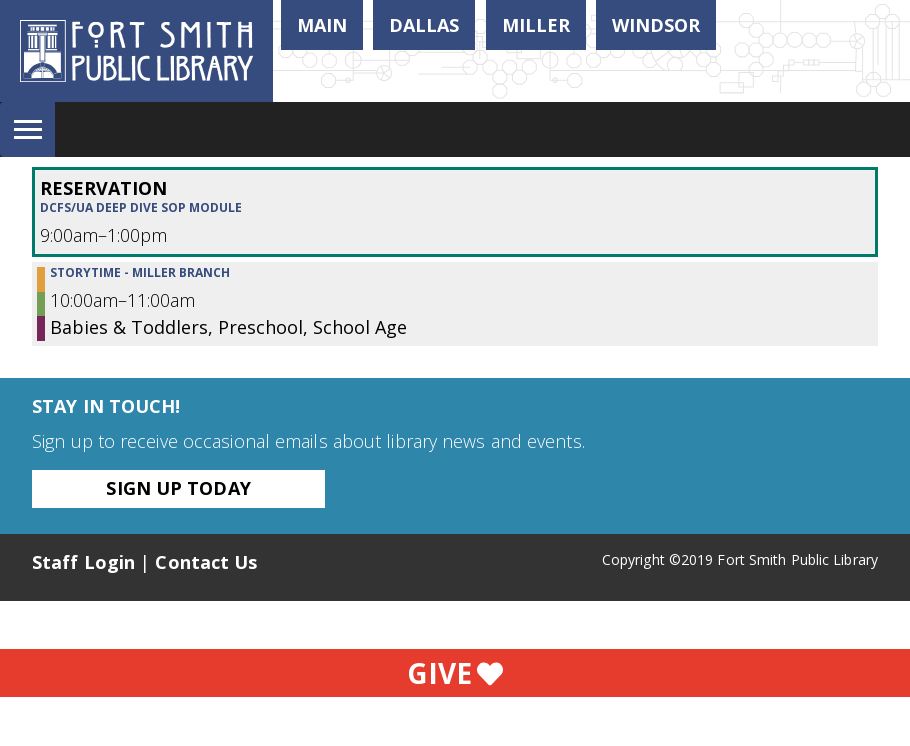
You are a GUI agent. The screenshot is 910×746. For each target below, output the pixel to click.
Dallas (424, 25)
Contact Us (206, 562)
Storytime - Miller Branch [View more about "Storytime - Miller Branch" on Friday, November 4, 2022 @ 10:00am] (140, 273)
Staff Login (83, 562)
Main (322, 25)
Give (455, 673)
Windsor (656, 25)
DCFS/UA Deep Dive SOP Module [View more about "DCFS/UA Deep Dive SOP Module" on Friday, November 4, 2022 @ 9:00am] (141, 208)
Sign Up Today (178, 488)
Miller (536, 25)
